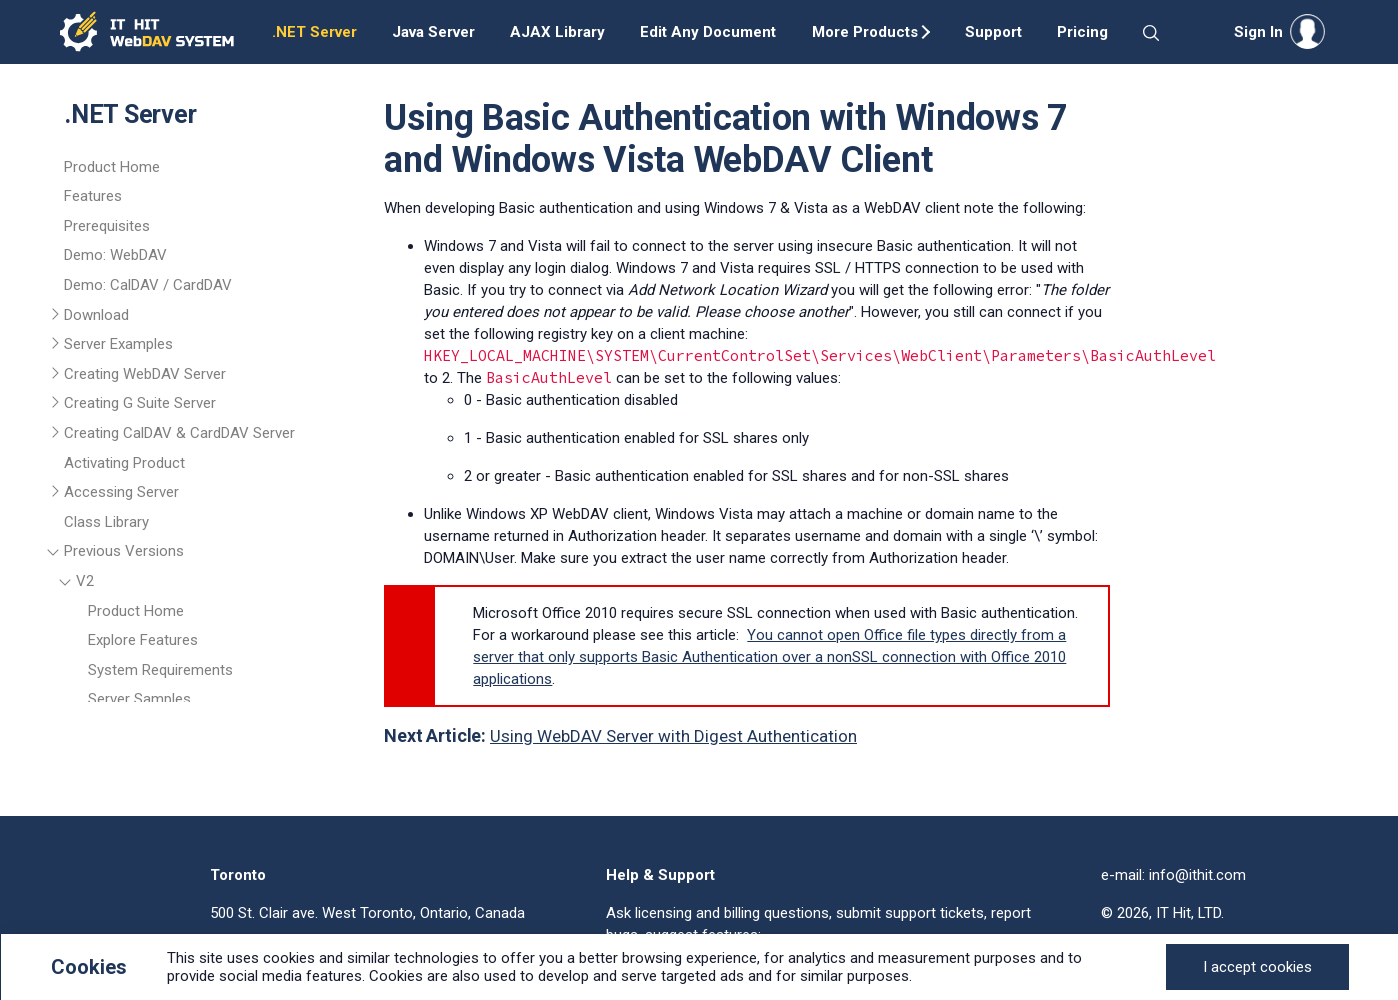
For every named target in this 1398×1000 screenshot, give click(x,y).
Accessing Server (121, 492)
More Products (865, 32)
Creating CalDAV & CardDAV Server (179, 433)
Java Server (433, 32)
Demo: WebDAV (115, 255)
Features (93, 196)
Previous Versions (124, 551)
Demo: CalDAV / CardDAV (148, 285)
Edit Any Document (708, 32)
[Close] (1257, 967)
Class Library (106, 522)
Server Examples (118, 344)
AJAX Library (557, 32)
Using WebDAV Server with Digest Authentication (673, 736)
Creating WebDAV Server (145, 374)
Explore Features (143, 640)
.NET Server (314, 32)
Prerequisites (107, 226)
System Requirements (160, 670)
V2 (85, 581)
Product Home (112, 167)
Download (96, 315)
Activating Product (124, 463)
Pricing (1082, 32)
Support (993, 32)
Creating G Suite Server (140, 403)
